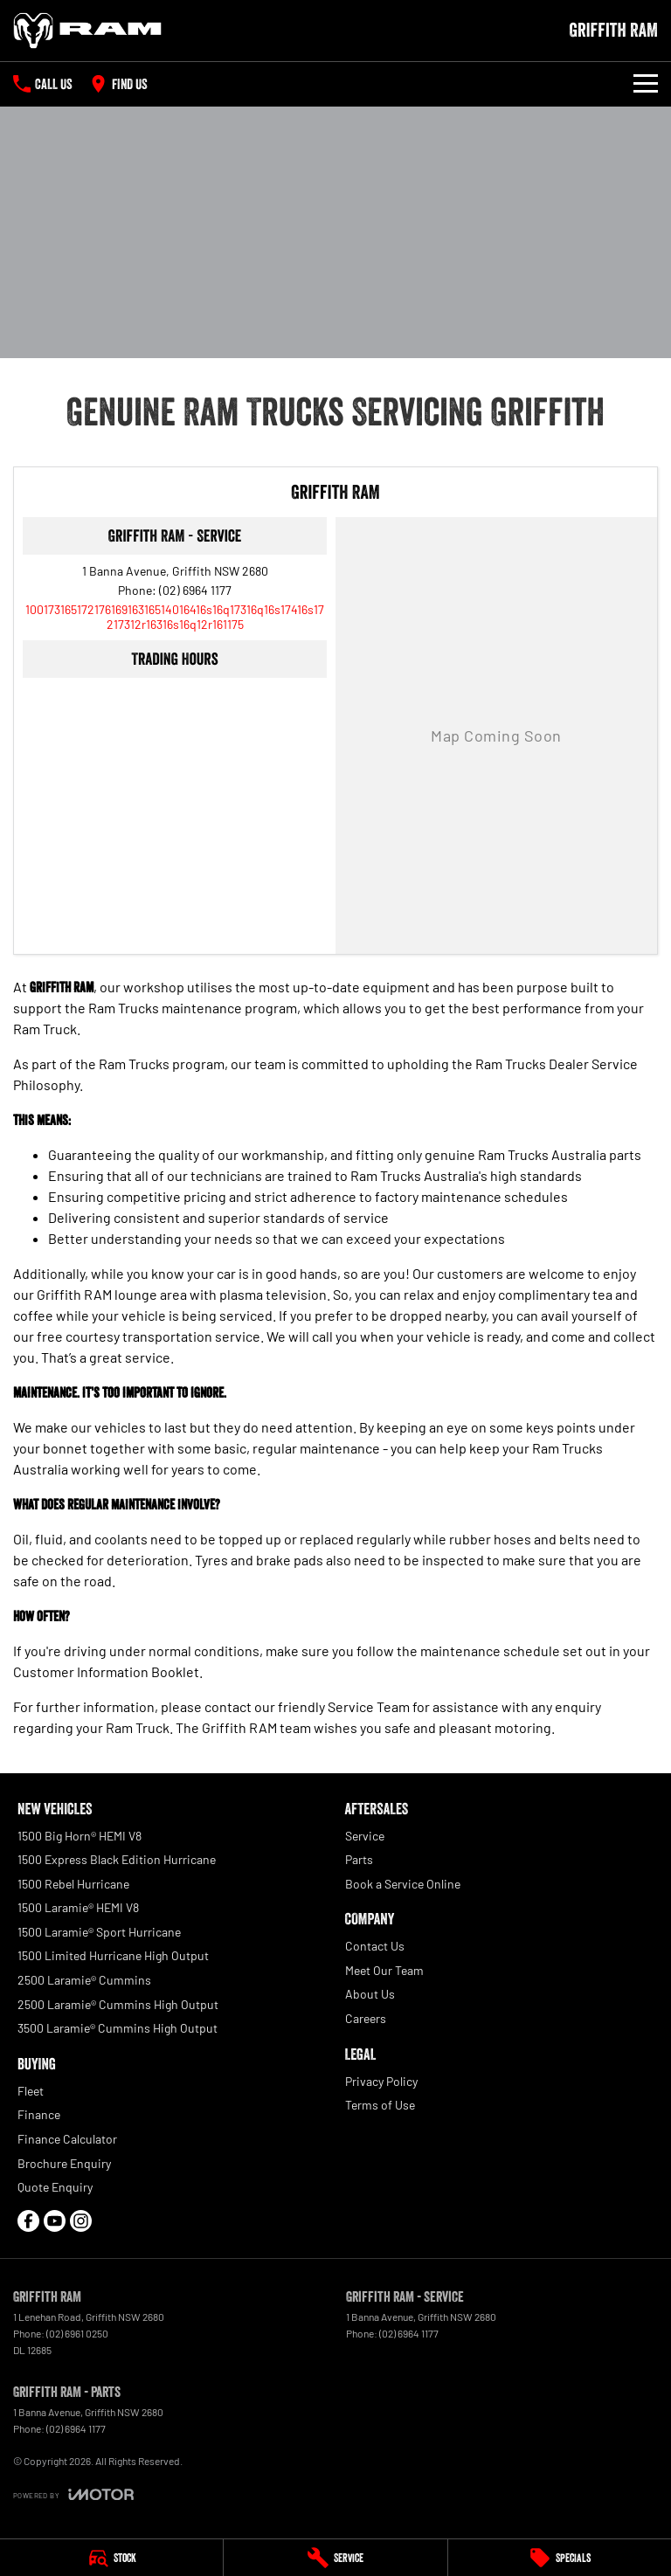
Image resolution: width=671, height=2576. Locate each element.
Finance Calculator (67, 2138)
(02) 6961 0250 (77, 2333)
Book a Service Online (402, 1883)
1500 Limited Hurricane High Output (113, 1955)
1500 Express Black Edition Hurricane (116, 1859)
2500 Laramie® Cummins (84, 1979)
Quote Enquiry (55, 2186)
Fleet (30, 2090)
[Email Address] (174, 617)
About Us (370, 1993)
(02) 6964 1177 (195, 590)
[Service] (335, 2557)
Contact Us (375, 1945)
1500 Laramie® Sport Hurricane (99, 1931)
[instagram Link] (81, 2221)
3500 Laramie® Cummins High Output (117, 2027)
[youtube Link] (55, 2221)
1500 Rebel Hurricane (73, 1883)
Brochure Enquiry (64, 2163)
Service (364, 1835)
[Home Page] (87, 30)
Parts (359, 1859)
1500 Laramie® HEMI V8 (78, 1907)
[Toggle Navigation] (645, 84)
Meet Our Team (384, 1970)
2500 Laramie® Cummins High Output (117, 2004)
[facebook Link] (28, 2221)
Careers (365, 2018)
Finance (38, 2114)
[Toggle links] (73, 2494)
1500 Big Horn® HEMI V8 (79, 1835)
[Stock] (111, 2557)
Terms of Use (380, 2104)
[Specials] (559, 2557)
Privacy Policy (381, 2081)
